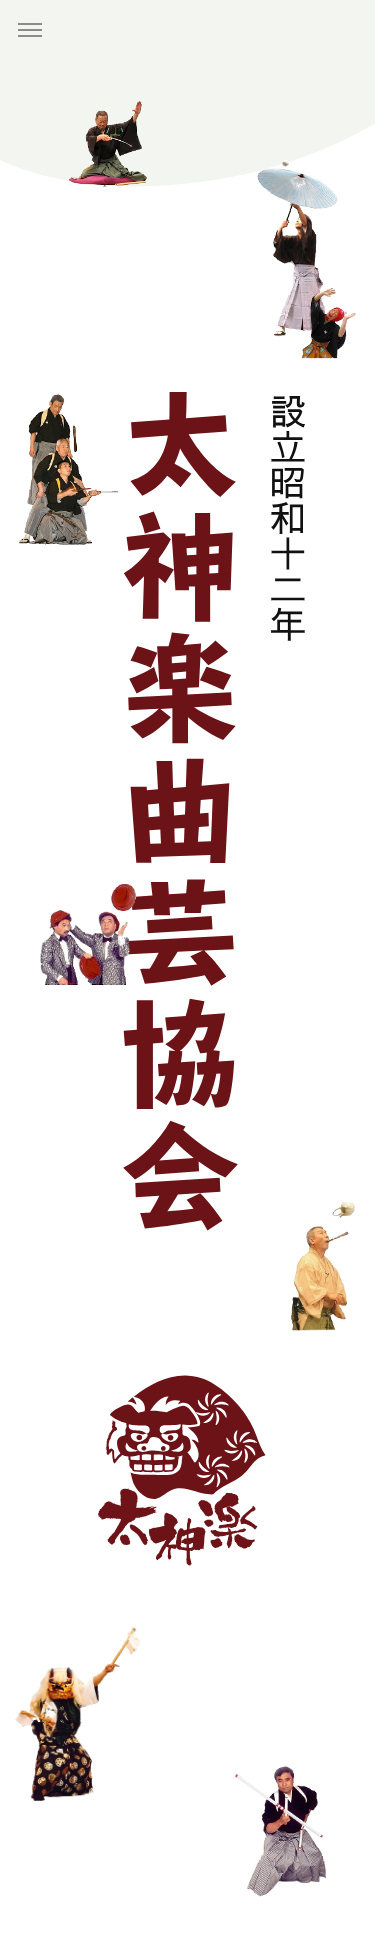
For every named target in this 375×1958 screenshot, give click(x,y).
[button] (30, 30)
